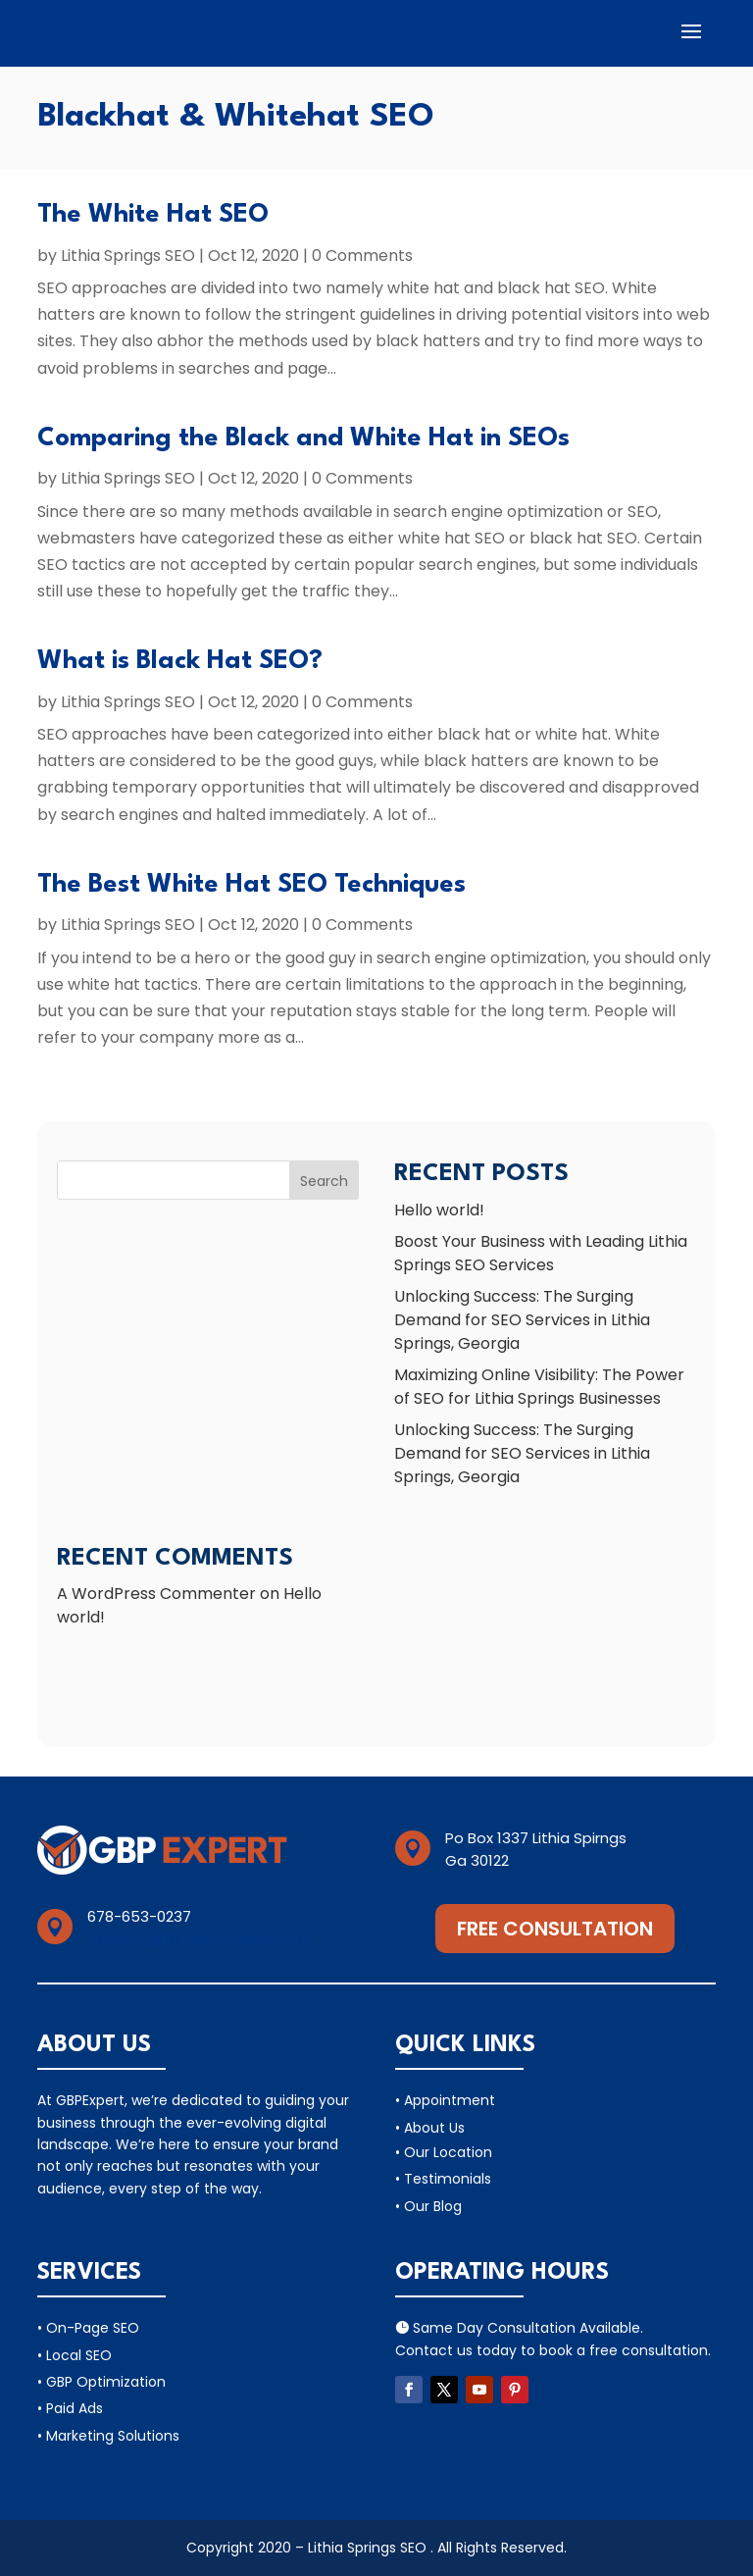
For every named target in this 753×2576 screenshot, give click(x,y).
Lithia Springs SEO (128, 255)
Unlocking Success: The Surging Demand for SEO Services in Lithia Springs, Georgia (522, 1320)
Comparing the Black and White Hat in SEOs (303, 438)
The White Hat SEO (153, 215)
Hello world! (439, 1210)
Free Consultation (555, 1928)
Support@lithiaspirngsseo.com (199, 1939)
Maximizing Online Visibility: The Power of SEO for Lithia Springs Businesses (539, 1387)
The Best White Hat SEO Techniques (251, 885)
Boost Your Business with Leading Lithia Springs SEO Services (540, 1253)
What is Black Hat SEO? (180, 661)
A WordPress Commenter (156, 1593)
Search (324, 1181)
